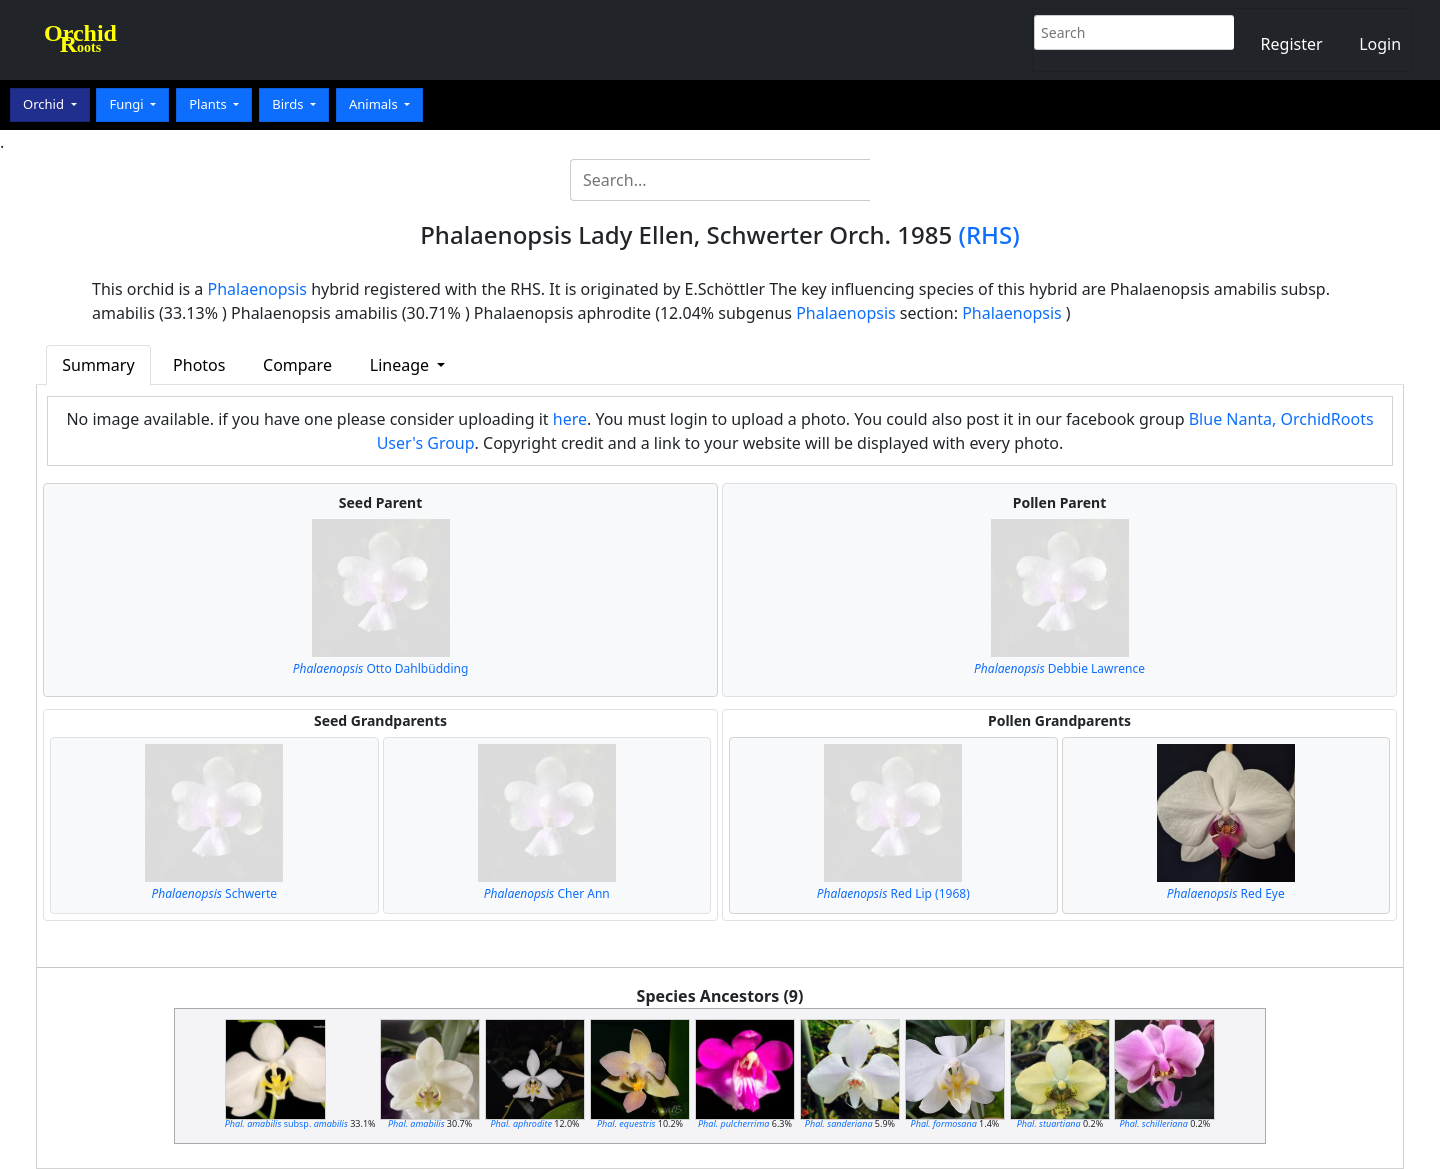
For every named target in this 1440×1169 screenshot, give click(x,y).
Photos (199, 365)
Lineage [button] (401, 365)
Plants (209, 104)
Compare (297, 365)
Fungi (128, 104)
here (570, 419)
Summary (98, 365)
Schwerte (214, 893)
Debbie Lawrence (1059, 668)
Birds (289, 104)
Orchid (45, 104)
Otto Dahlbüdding (381, 668)
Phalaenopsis (258, 289)
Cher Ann (547, 893)
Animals (375, 104)
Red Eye (1226, 893)
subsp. (286, 1123)
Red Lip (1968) (893, 893)
